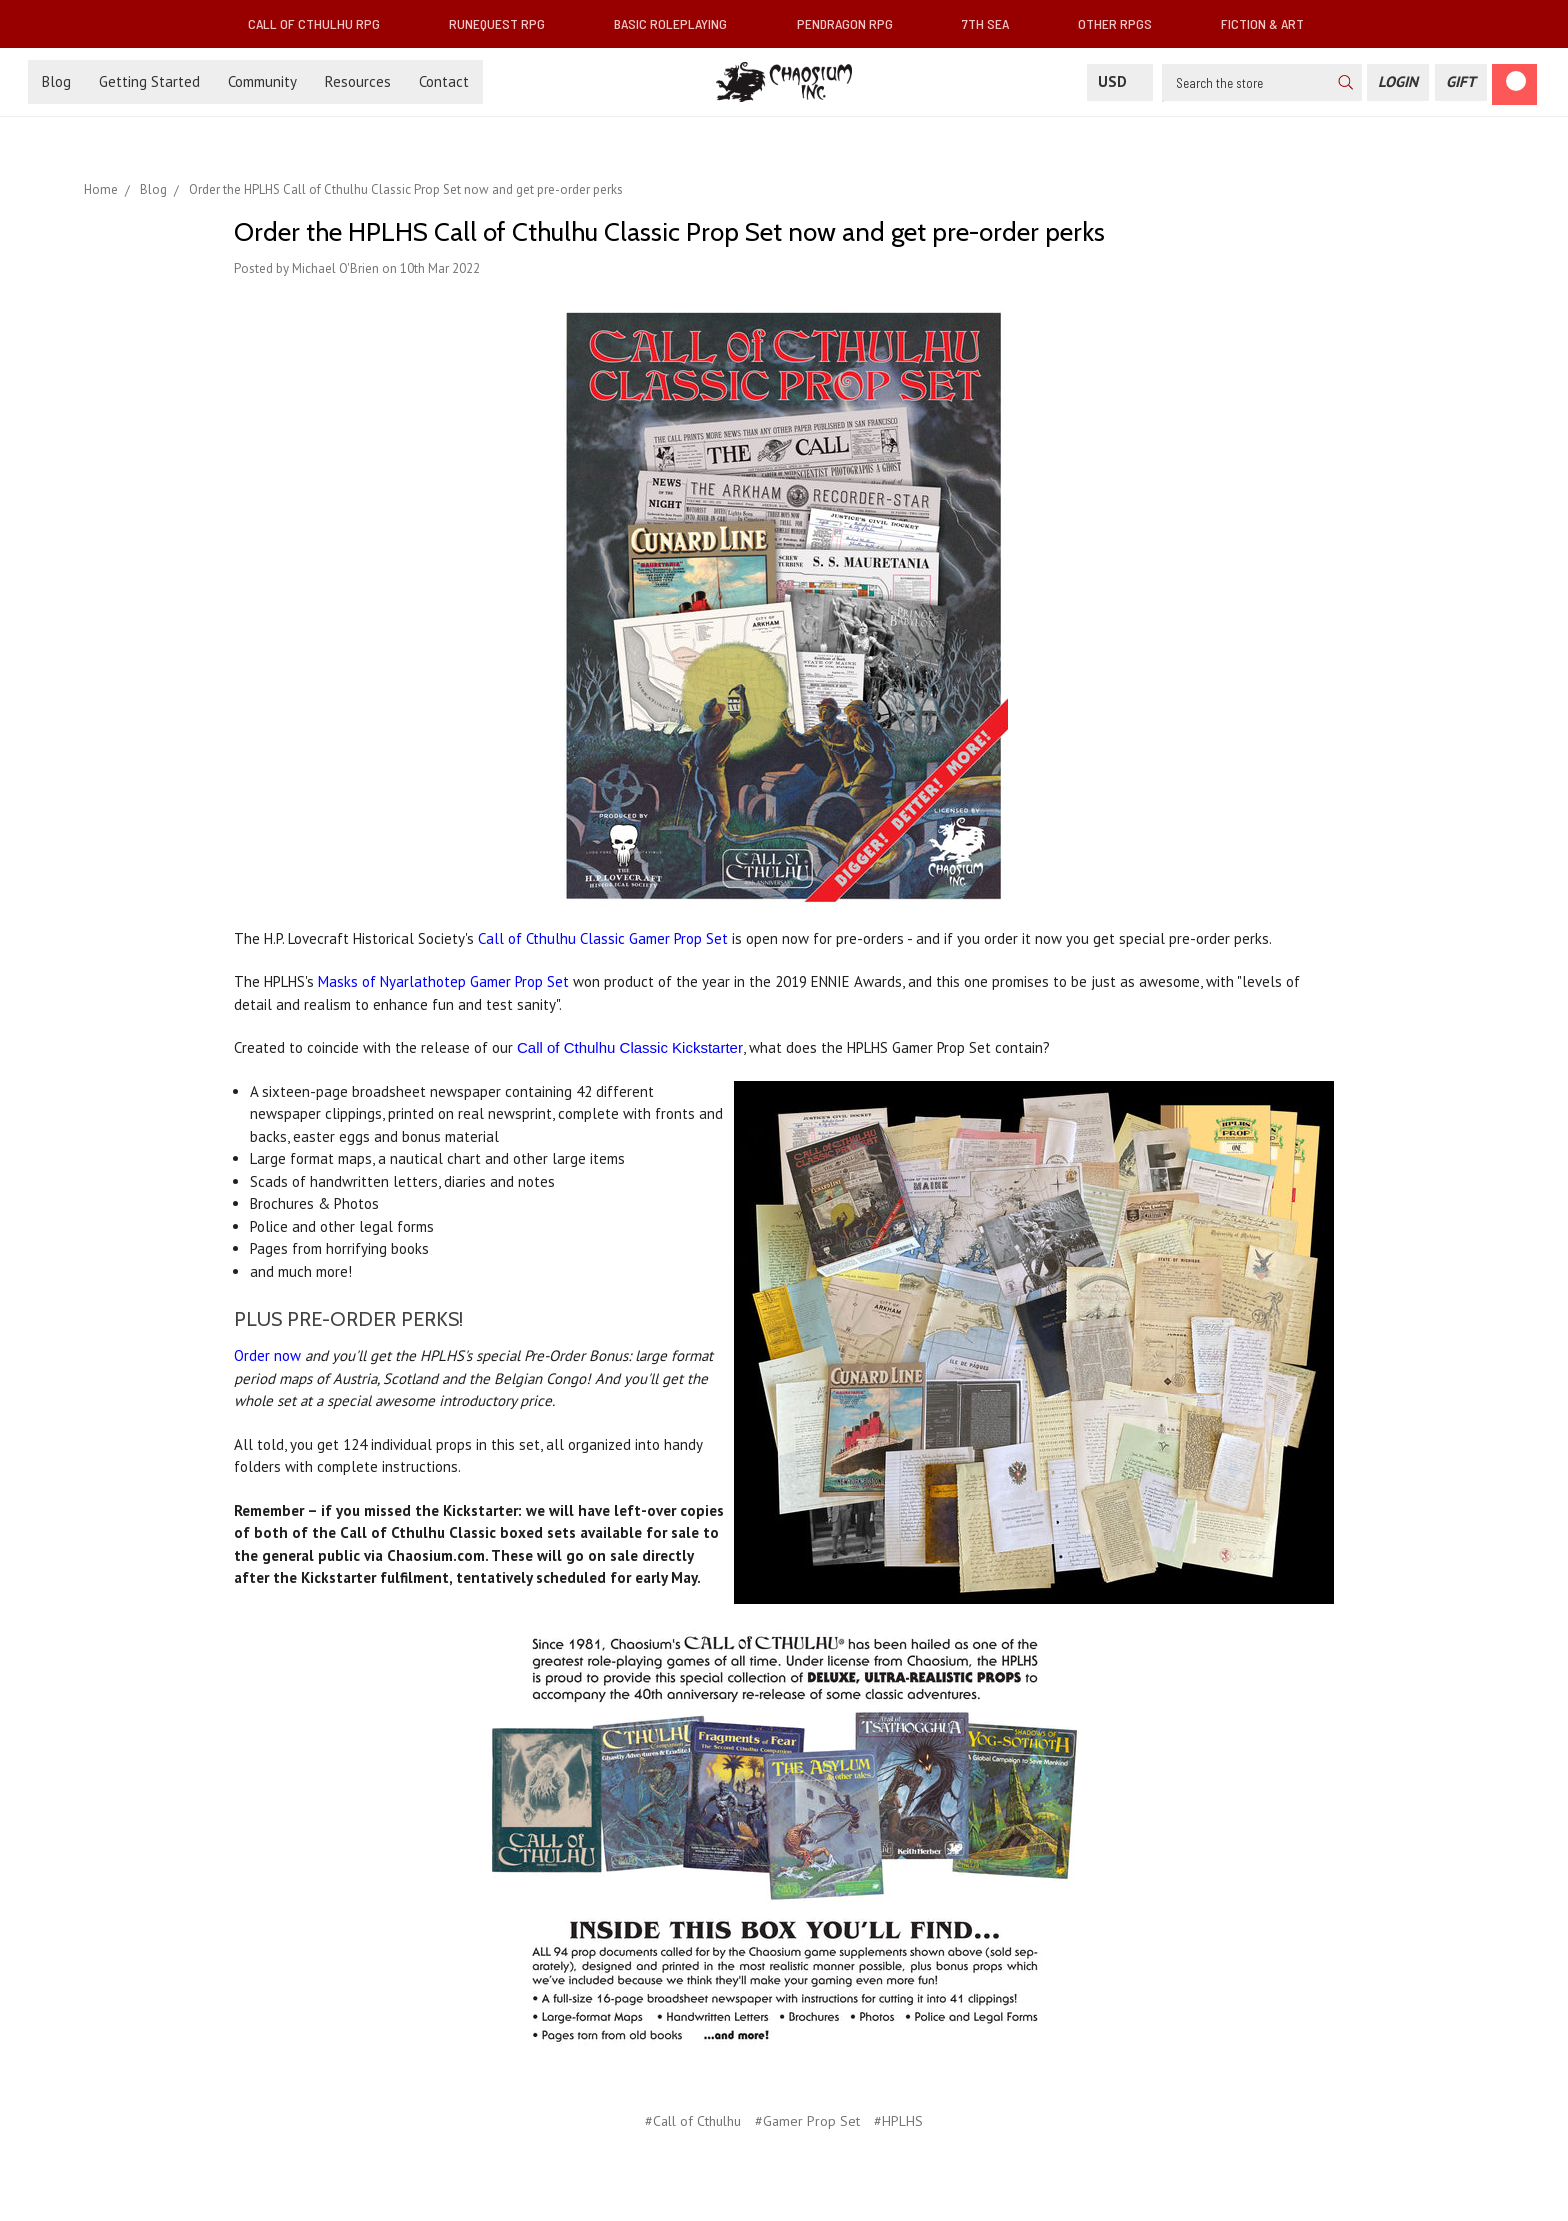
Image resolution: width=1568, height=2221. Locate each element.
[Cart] (1514, 84)
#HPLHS (898, 2121)
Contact (444, 81)
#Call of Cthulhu (693, 2121)
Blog (56, 81)
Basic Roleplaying (678, 23)
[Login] (1398, 82)
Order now (267, 1355)
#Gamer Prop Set (807, 2121)
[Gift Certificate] (1461, 82)
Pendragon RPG (853, 23)
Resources (358, 81)
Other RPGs (1123, 23)
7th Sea (993, 23)
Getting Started (149, 81)
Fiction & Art (1270, 23)
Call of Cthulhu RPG (322, 23)
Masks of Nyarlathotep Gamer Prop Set (443, 981)
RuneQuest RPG (505, 23)
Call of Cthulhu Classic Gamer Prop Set (603, 938)
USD (1120, 81)
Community (262, 81)
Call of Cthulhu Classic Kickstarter (630, 1047)
